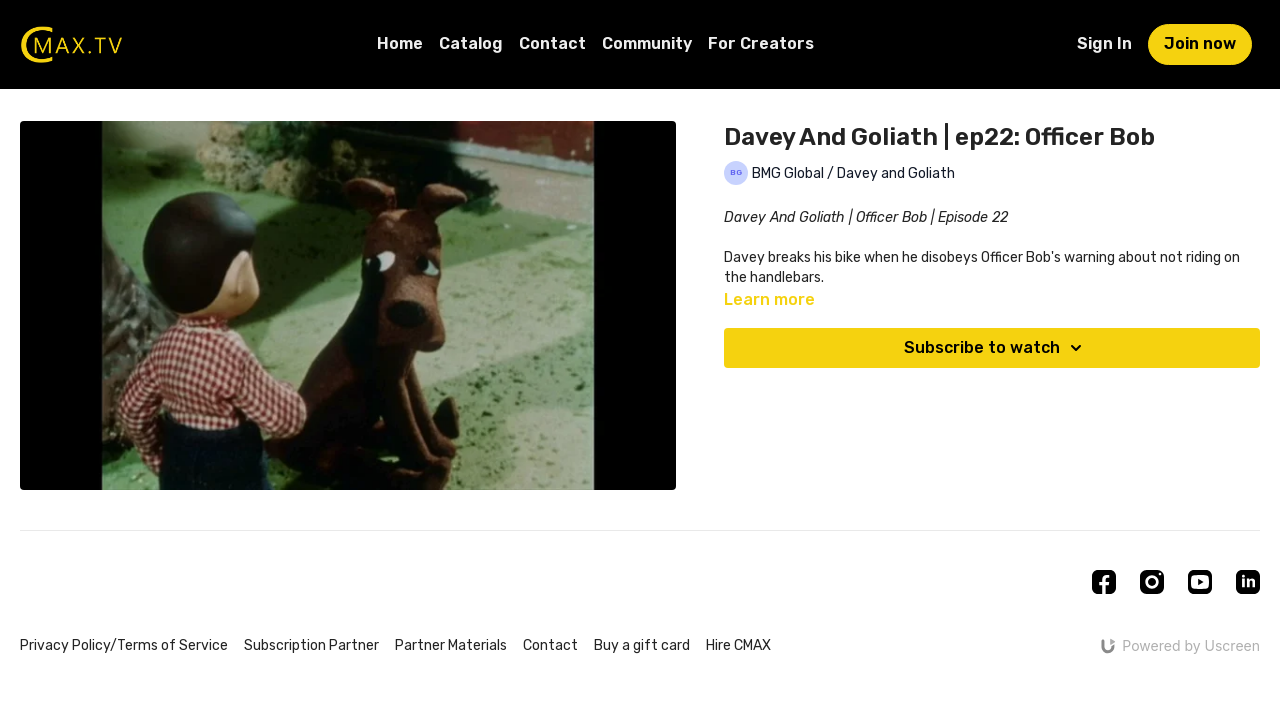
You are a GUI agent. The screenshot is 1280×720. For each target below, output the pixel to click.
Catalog (471, 43)
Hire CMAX (738, 645)
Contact (552, 43)
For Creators (761, 43)
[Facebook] (1104, 582)
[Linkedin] (1248, 582)
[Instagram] (1152, 582)
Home (400, 43)
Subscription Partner (311, 645)
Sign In (1104, 43)
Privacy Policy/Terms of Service (124, 645)
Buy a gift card (642, 645)
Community (647, 43)
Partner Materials (451, 645)
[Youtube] (1200, 582)
